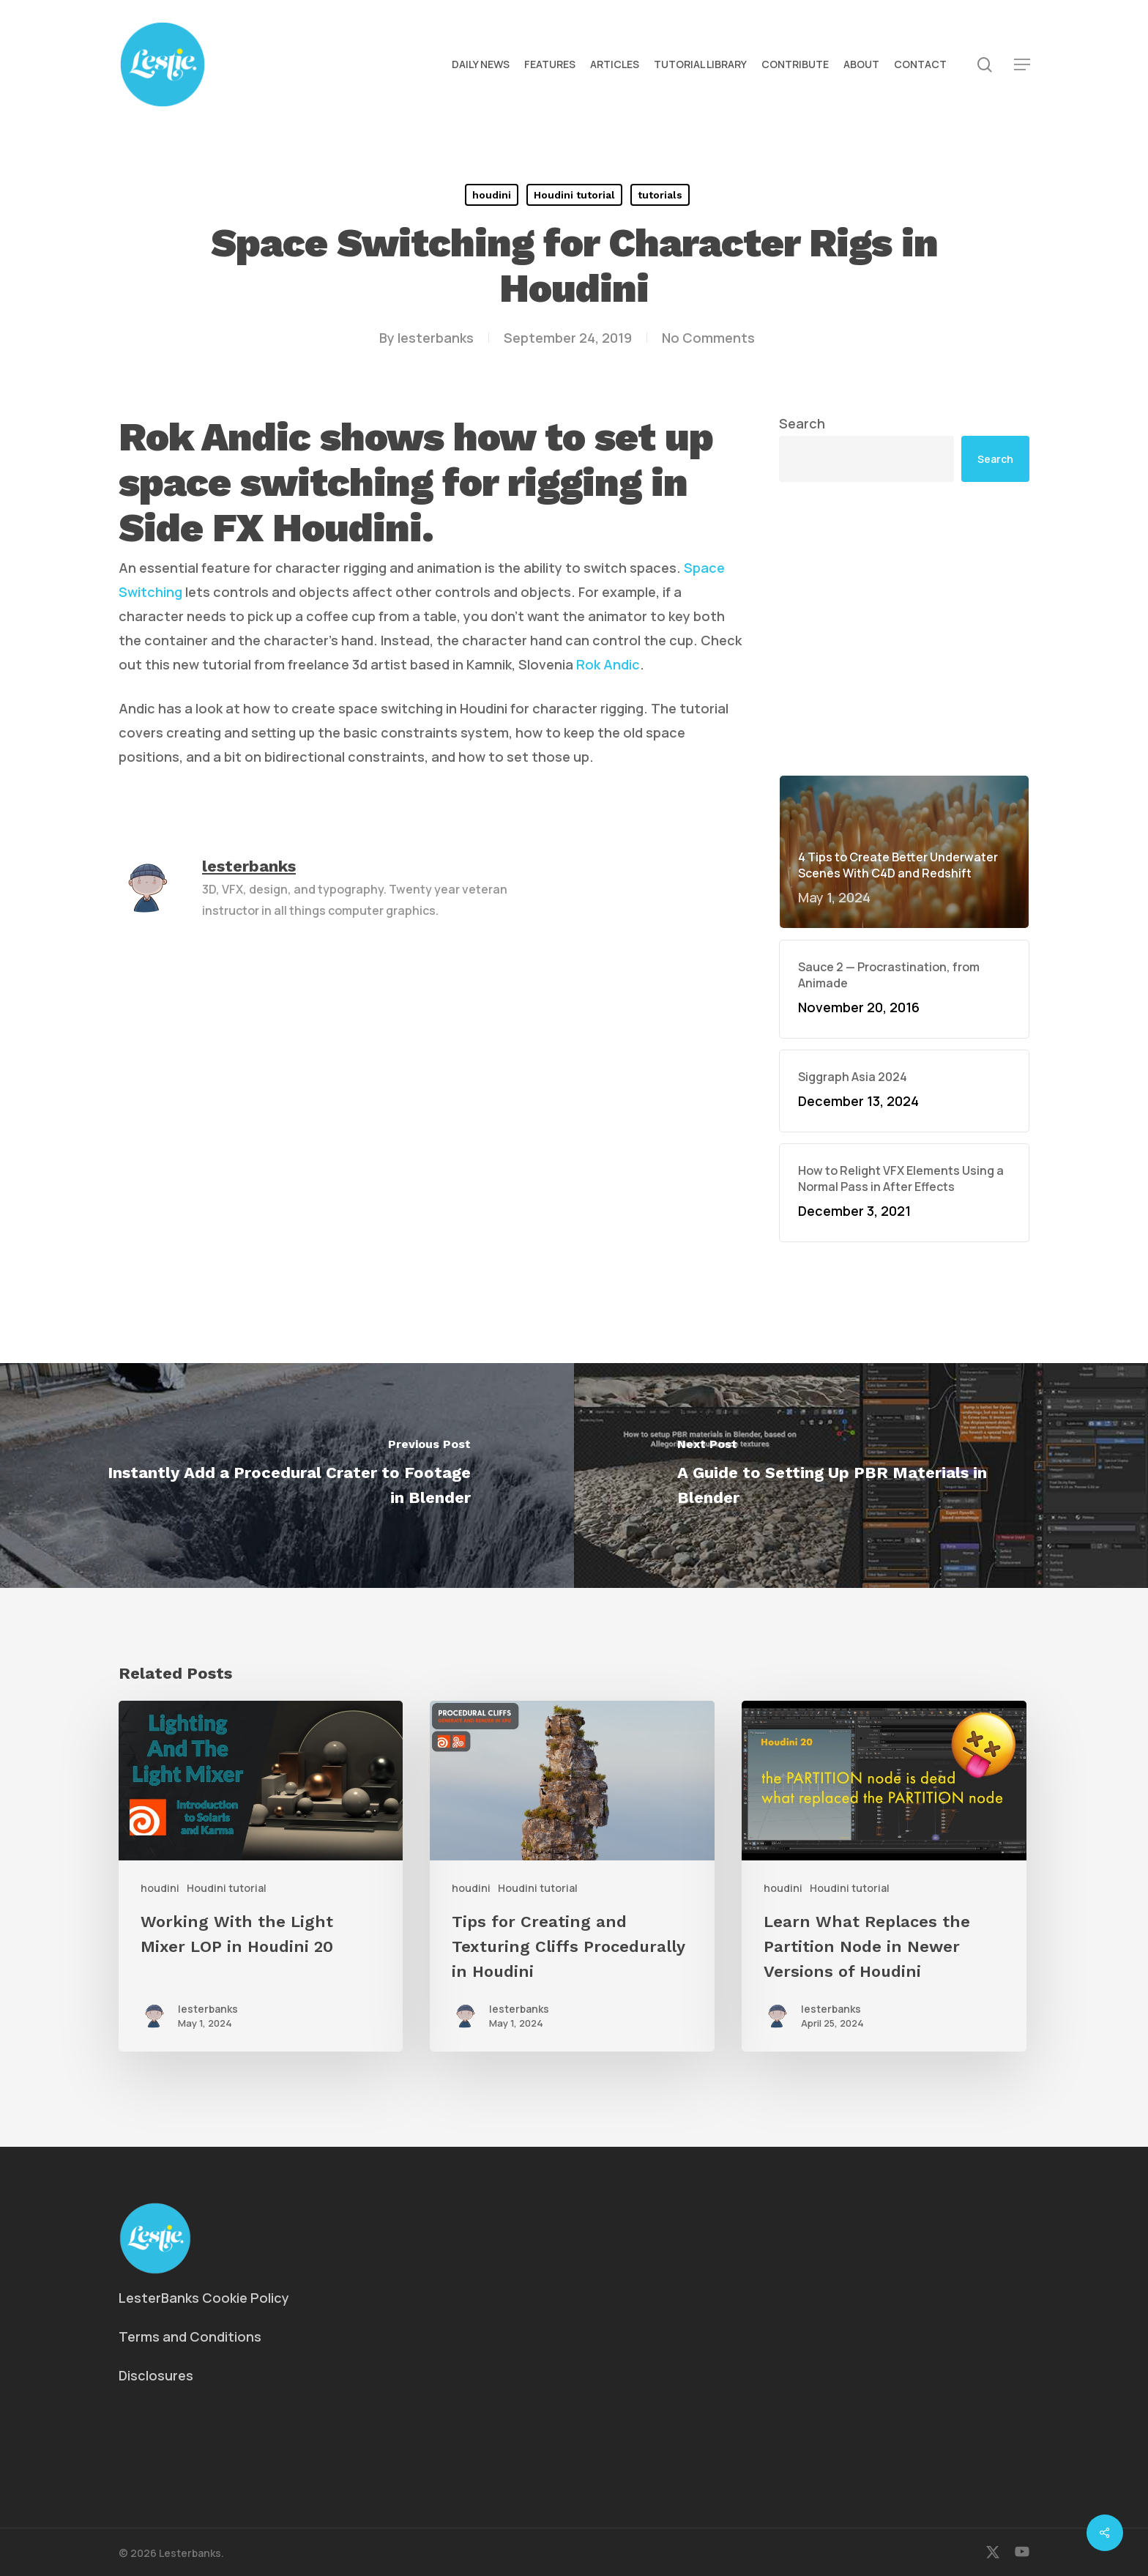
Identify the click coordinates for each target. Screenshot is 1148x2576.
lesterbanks (436, 337)
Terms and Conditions (190, 2336)
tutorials (660, 195)
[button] (1022, 65)
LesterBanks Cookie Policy (204, 2297)
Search (802, 423)
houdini (491, 195)
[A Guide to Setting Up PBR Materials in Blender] (861, 1475)
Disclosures (156, 2375)
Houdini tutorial (574, 195)
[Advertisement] (904, 628)
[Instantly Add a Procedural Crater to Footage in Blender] (287, 1475)
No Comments (708, 337)
